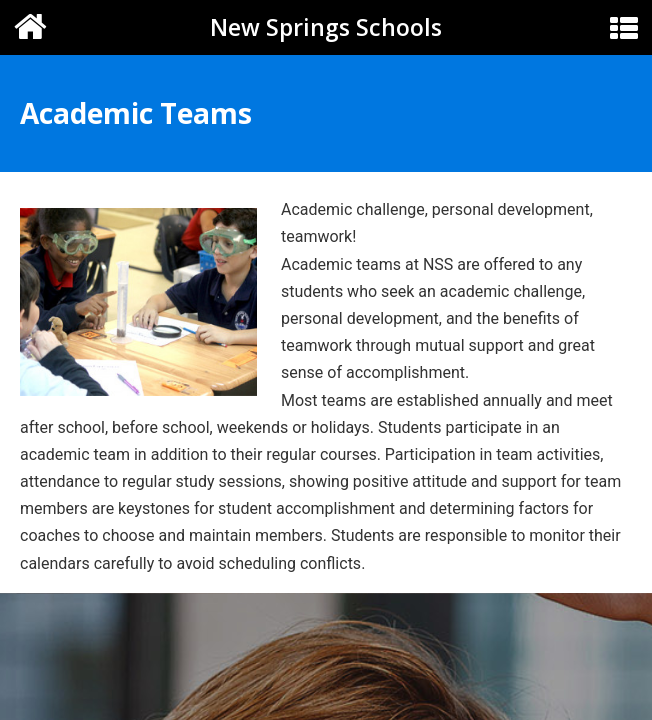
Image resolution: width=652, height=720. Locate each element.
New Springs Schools (326, 27)
